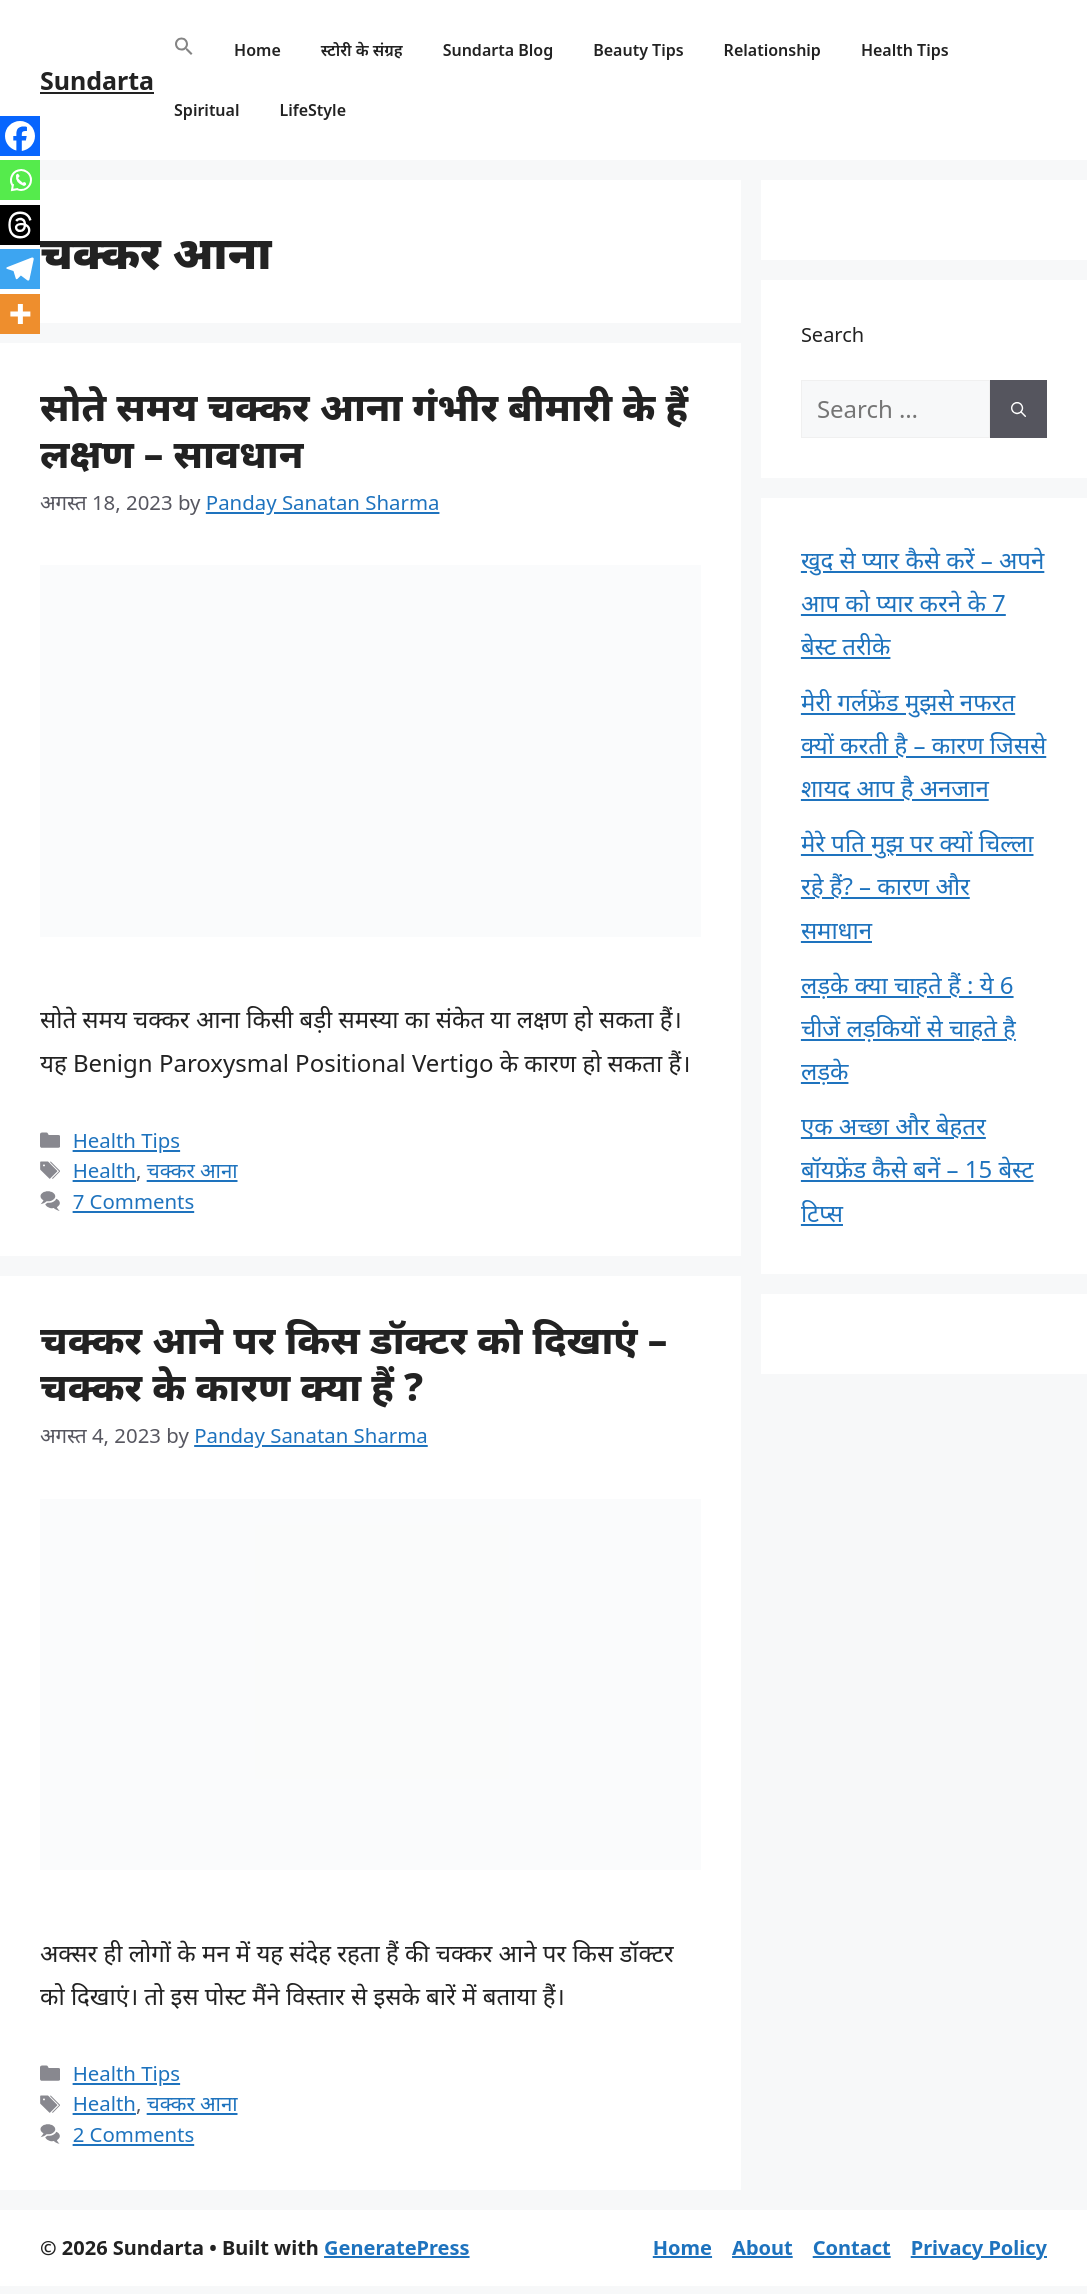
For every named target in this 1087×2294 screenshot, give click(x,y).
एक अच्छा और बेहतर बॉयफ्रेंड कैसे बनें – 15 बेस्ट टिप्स (917, 1168)
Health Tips (905, 50)
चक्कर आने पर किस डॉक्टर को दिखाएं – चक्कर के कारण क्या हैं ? (353, 1362)
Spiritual (206, 110)
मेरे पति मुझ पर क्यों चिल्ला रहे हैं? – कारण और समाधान (917, 885)
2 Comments (134, 2134)
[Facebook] (20, 136)
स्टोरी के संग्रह (362, 50)
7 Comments (134, 1201)
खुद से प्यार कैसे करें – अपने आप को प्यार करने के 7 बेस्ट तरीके (922, 602)
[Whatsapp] (20, 180)
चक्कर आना (192, 1170)
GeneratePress (396, 2247)
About (762, 2247)
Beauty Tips (638, 50)
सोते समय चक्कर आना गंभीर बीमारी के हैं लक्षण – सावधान (364, 429)
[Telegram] (20, 269)
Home (257, 50)
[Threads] (20, 225)
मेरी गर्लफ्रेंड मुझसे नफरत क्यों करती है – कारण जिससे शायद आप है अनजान (923, 744)
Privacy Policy (979, 2247)
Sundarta (97, 80)
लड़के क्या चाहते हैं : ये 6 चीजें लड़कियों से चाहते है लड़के (908, 1027)
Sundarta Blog (498, 50)
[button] (184, 50)
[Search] (1018, 409)
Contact (852, 2247)
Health (104, 1170)
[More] (20, 314)
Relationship (772, 50)
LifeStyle (312, 110)
